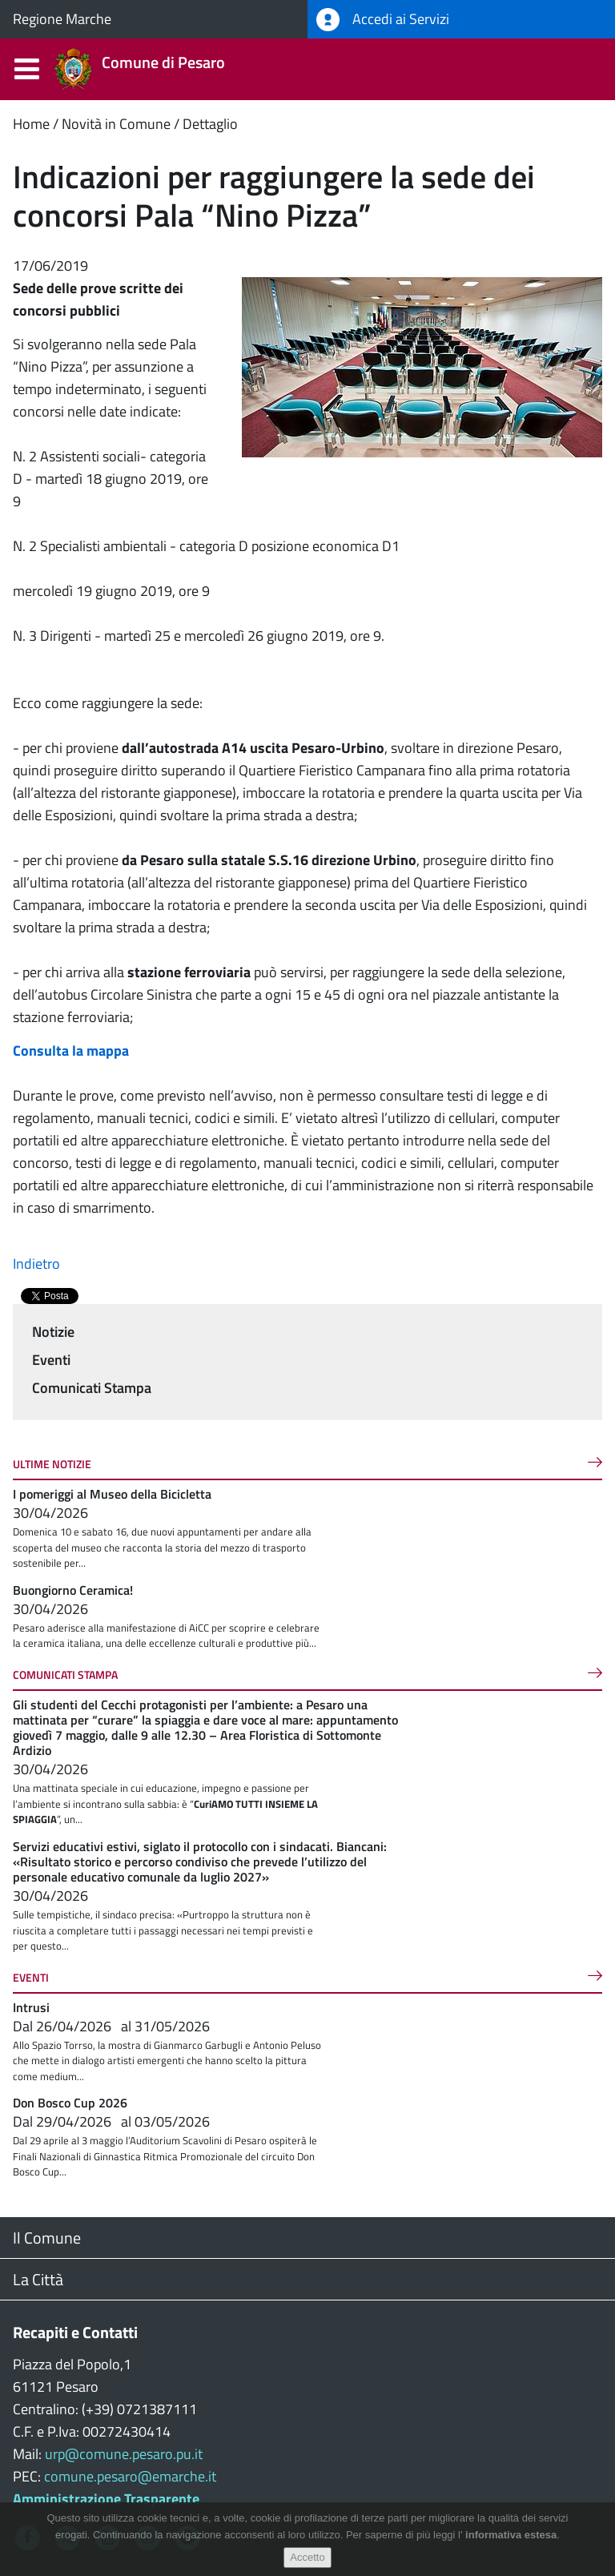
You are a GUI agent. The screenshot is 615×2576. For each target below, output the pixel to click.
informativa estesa (511, 2535)
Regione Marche (62, 19)
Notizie (53, 1331)
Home (31, 124)
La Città (38, 2279)
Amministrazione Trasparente (106, 2499)
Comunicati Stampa (91, 1388)
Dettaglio (210, 124)
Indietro (36, 1263)
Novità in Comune (116, 124)
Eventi (51, 1360)
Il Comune (47, 2237)
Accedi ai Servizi (382, 19)
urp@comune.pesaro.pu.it (124, 2454)
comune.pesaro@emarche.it (130, 2476)
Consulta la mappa (71, 1050)
